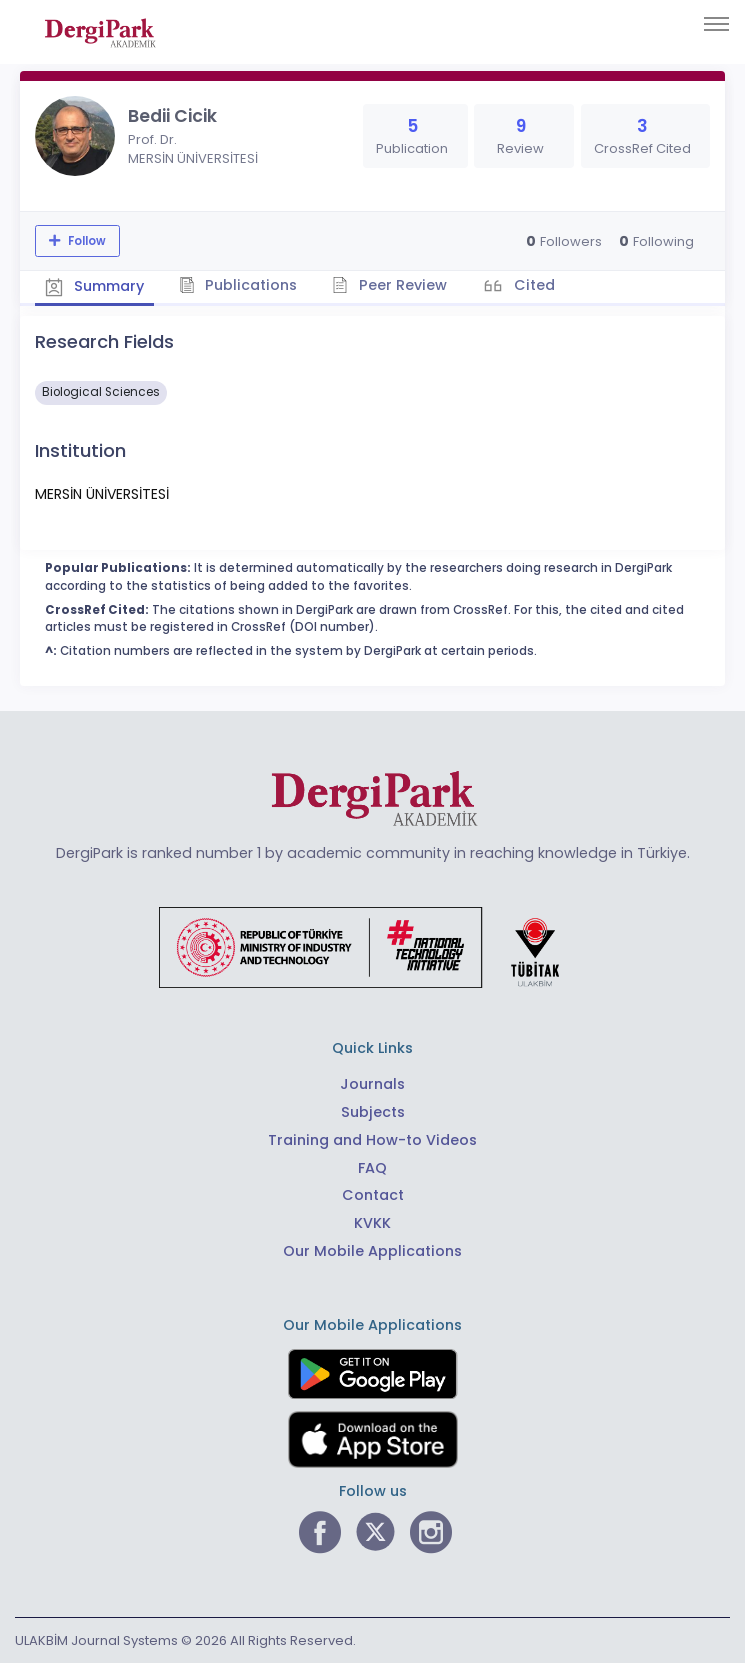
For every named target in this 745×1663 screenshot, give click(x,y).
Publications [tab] (238, 285)
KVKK (372, 1223)
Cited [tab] (532, 285)
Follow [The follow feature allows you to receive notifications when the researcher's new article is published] (85, 241)
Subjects (373, 1112)
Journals (372, 1084)
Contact (373, 1195)
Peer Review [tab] (389, 285)
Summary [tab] (94, 286)
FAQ (372, 1168)
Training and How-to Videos (372, 1140)
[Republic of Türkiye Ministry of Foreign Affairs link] (372, 947)
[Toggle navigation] (716, 24)
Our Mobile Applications (372, 1251)
